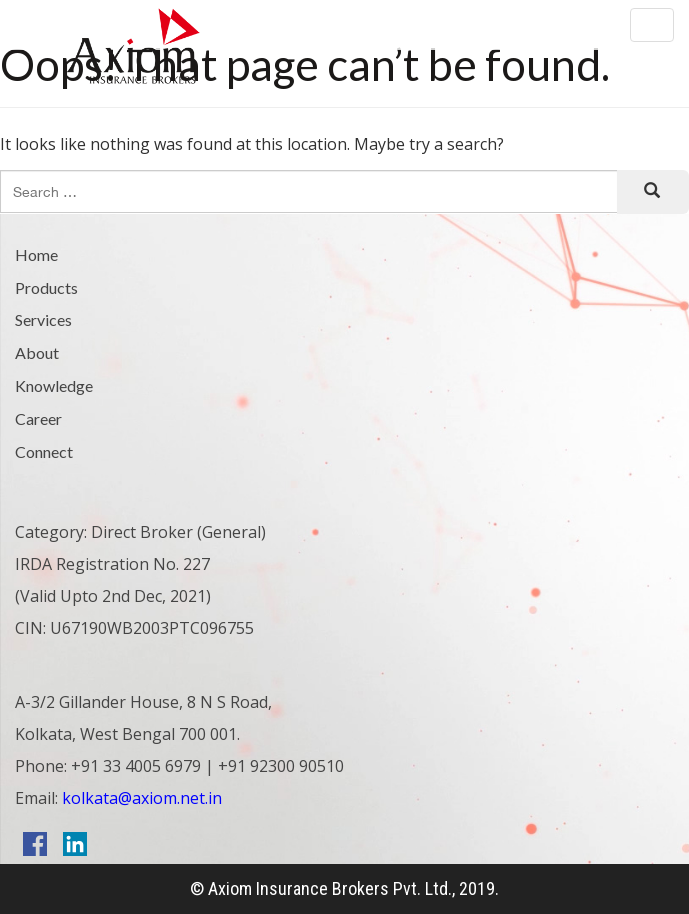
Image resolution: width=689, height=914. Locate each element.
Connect (44, 451)
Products (46, 287)
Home (36, 254)
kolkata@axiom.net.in (140, 798)
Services (43, 319)
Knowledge (54, 385)
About (37, 352)
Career (38, 418)
